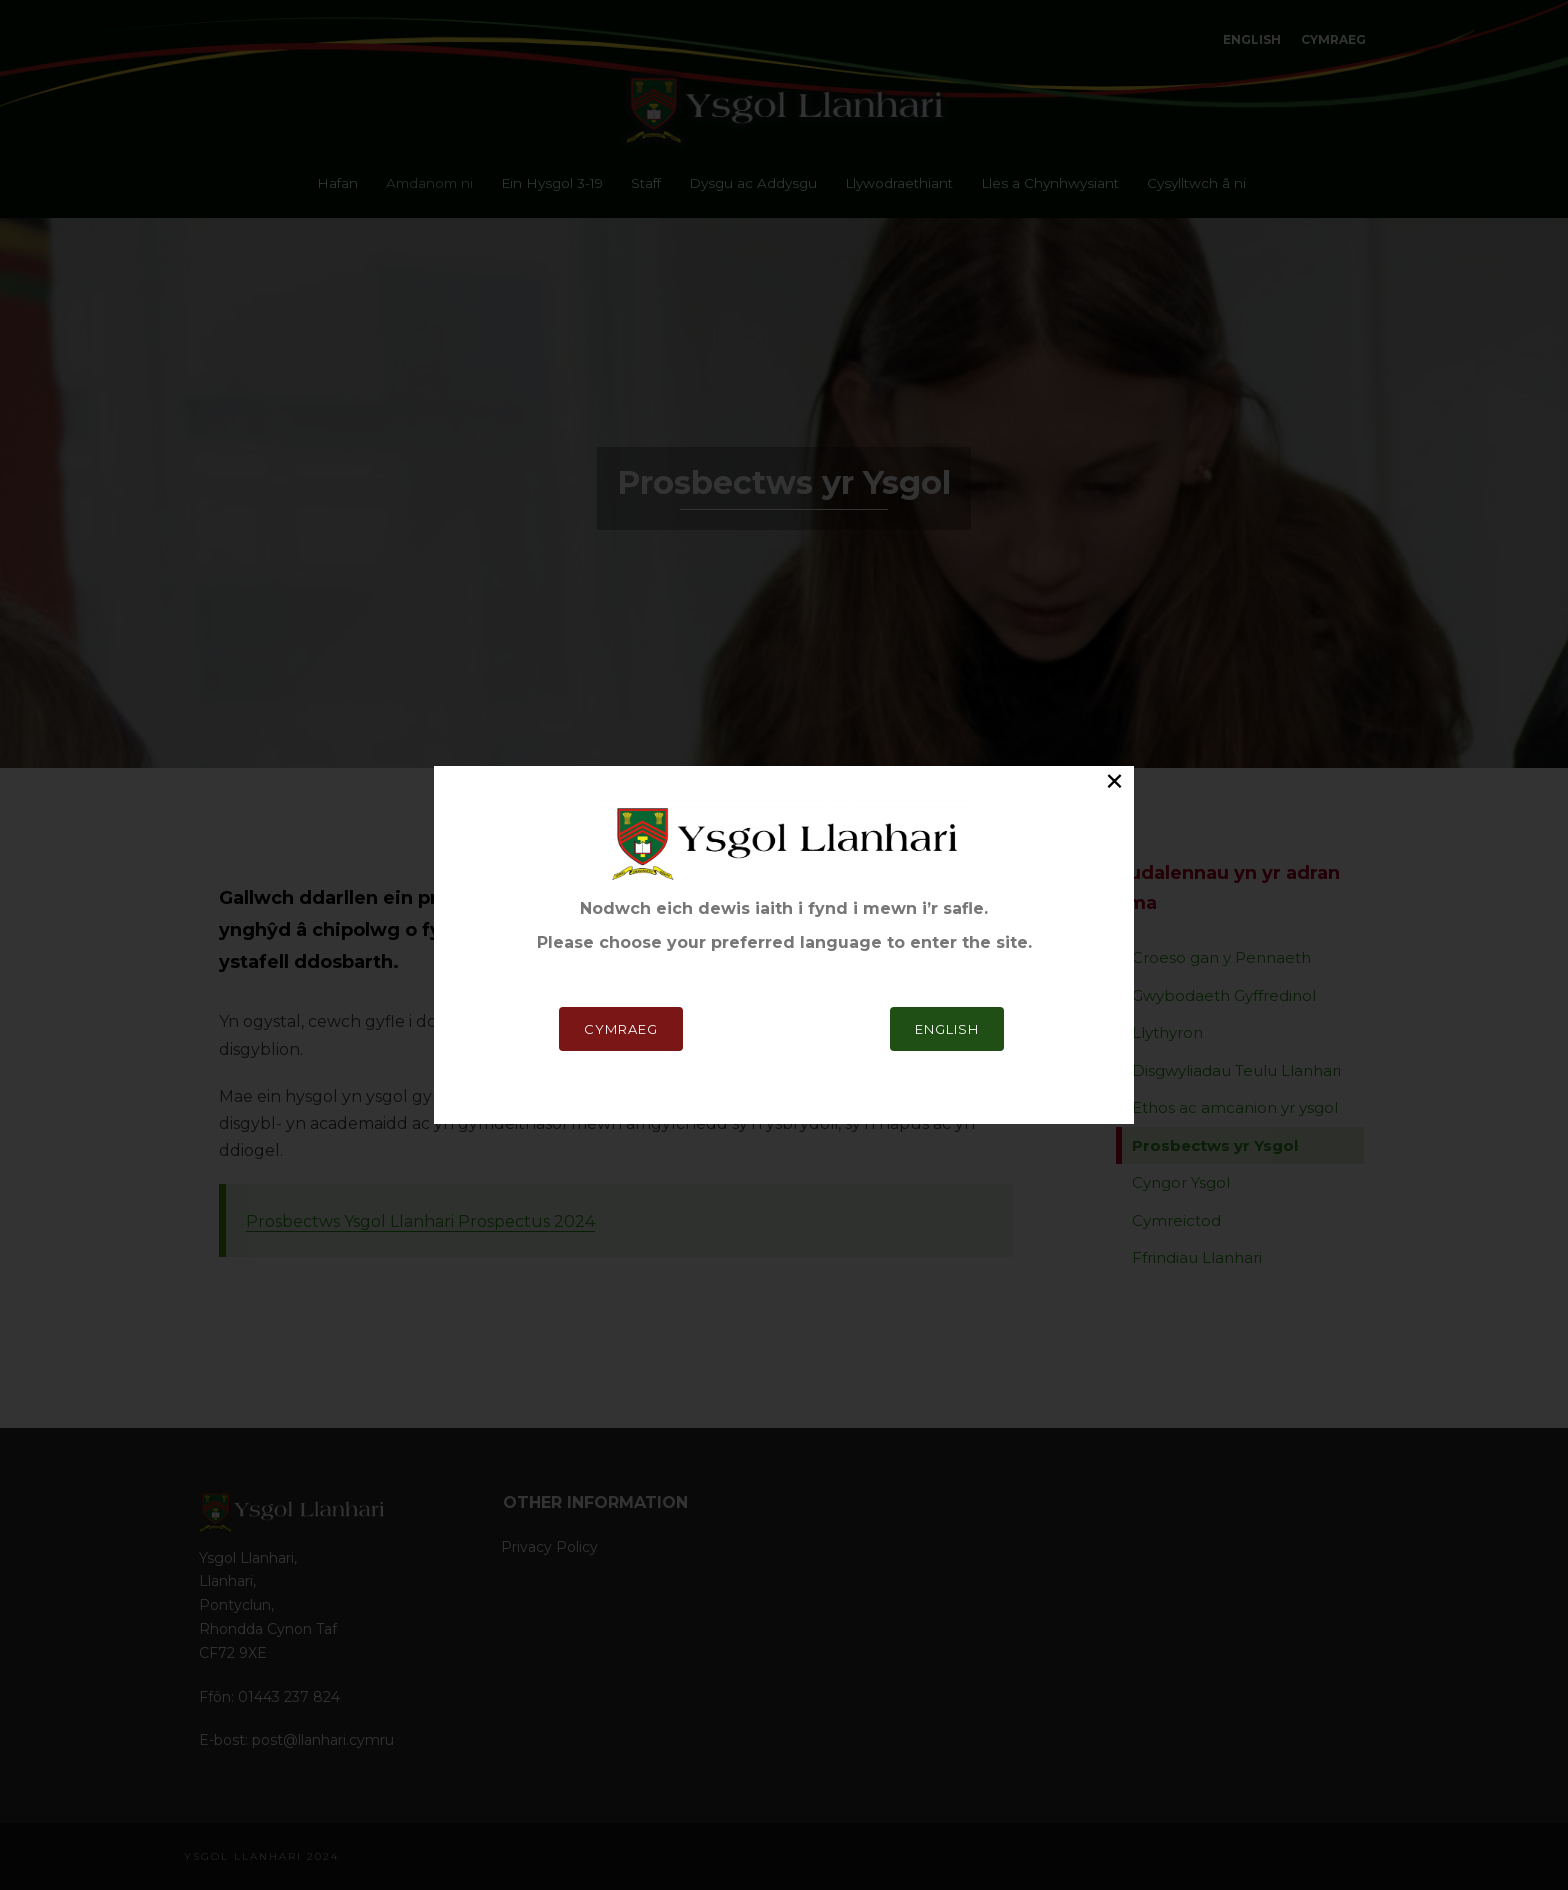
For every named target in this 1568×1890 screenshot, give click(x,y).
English (947, 1029)
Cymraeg (621, 1029)
